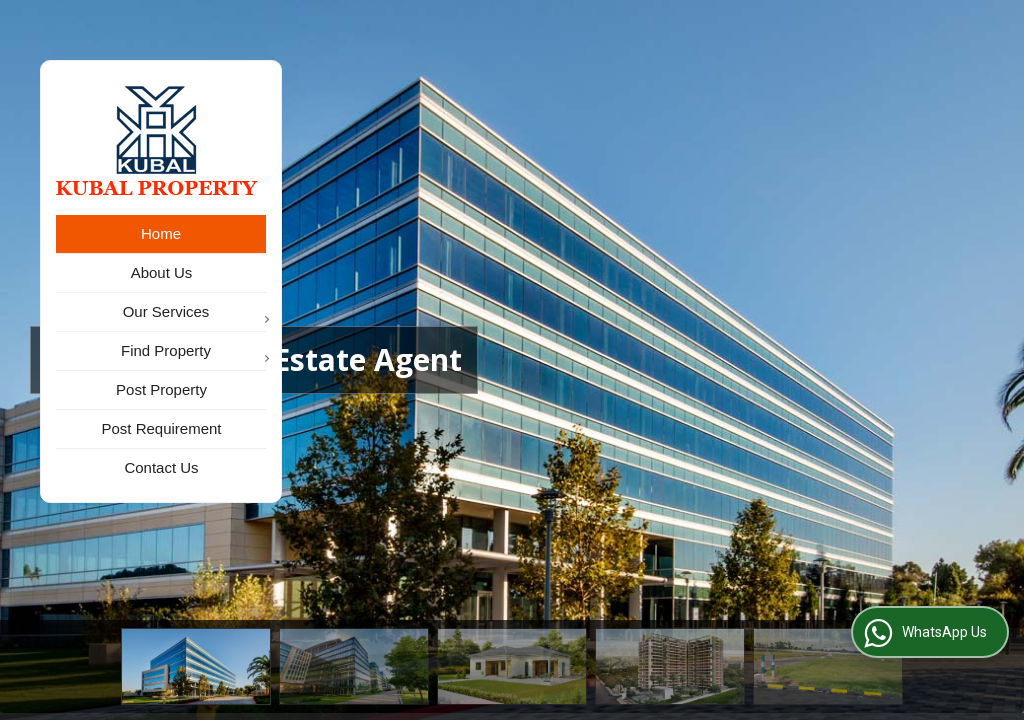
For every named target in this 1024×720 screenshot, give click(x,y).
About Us (162, 272)
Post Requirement (161, 428)
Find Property (193, 352)
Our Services (194, 313)
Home (161, 233)
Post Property (161, 389)
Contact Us (161, 467)
